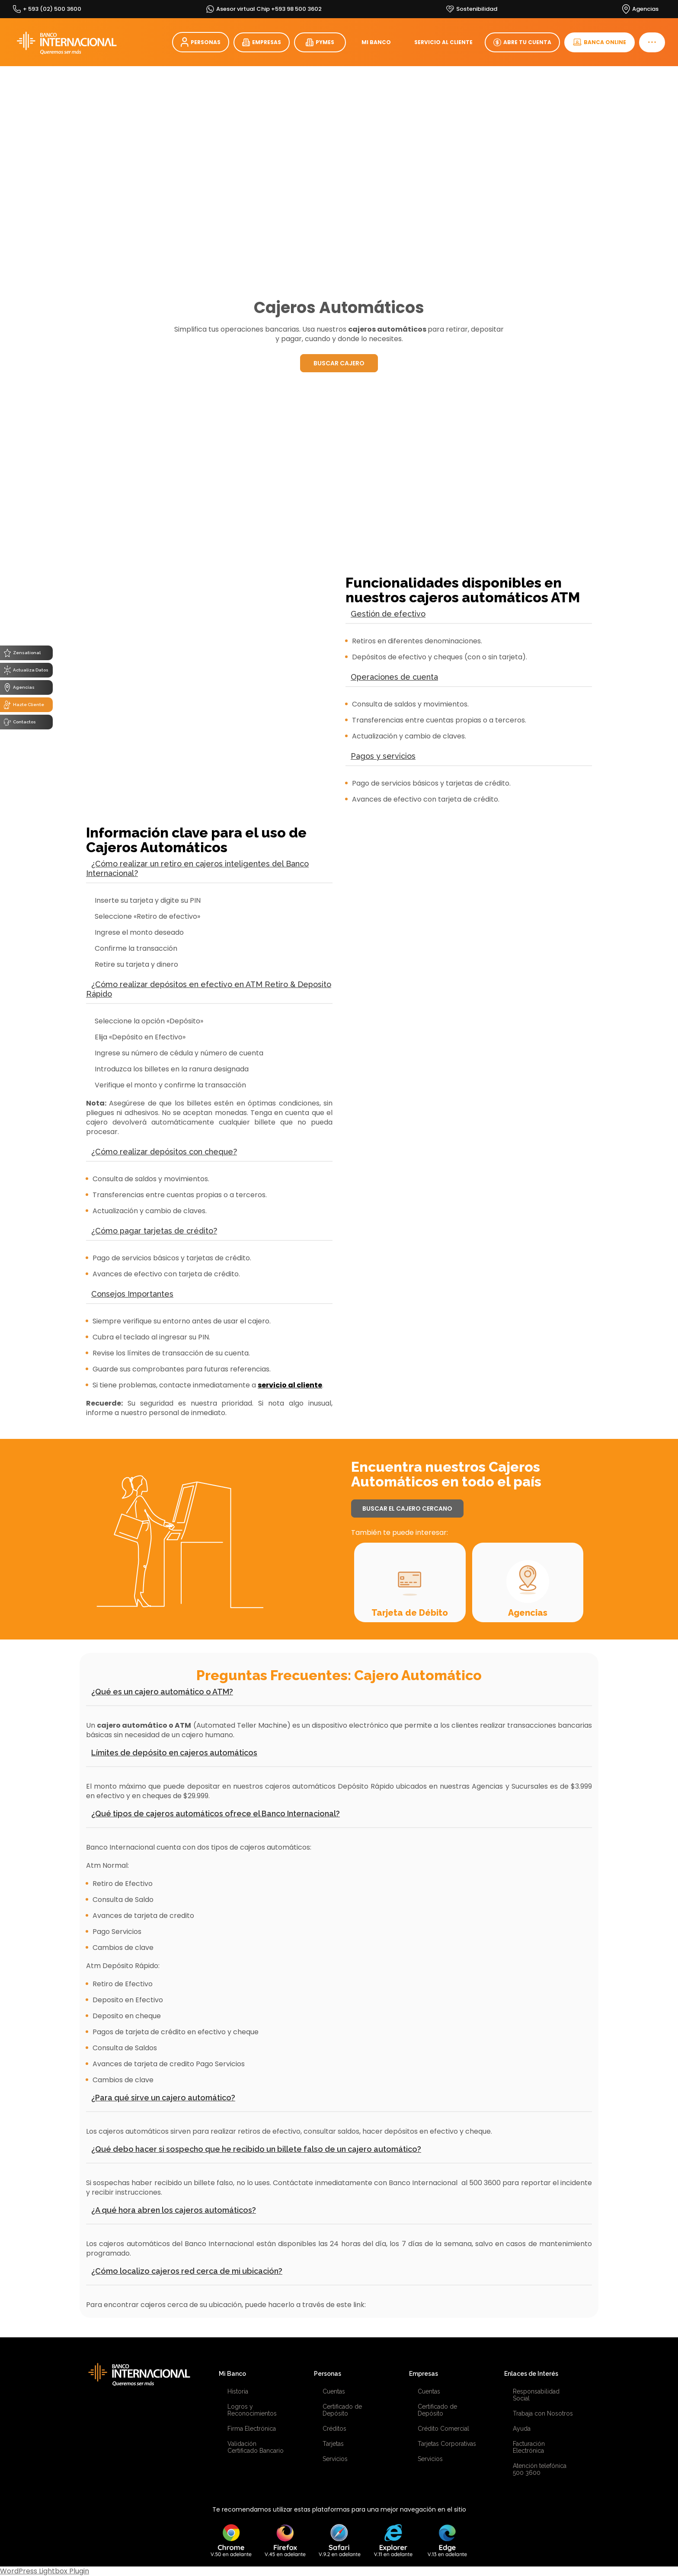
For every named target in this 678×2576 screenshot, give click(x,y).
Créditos (334, 2428)
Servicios (335, 2458)
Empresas (423, 2373)
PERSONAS (201, 42)
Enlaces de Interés (531, 2373)
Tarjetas (333, 2443)
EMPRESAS (261, 42)
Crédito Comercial (443, 2428)
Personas (327, 2373)
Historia (237, 2391)
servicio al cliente (290, 1385)
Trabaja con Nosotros (543, 2413)
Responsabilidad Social (536, 2395)
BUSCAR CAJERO (339, 363)
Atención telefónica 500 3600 (539, 2469)
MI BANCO (376, 42)
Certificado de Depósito (342, 2410)
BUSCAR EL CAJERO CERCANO (407, 1508)
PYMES (320, 42)
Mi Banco (232, 2373)
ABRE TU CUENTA (522, 42)
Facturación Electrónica (529, 2447)
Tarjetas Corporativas (447, 2443)
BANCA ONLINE (599, 42)
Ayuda (522, 2428)
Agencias (527, 1613)
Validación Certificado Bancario (255, 2447)
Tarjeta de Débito (409, 1613)
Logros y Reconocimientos (252, 2410)
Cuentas (334, 2391)
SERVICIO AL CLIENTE (443, 42)
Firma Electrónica (251, 2428)
